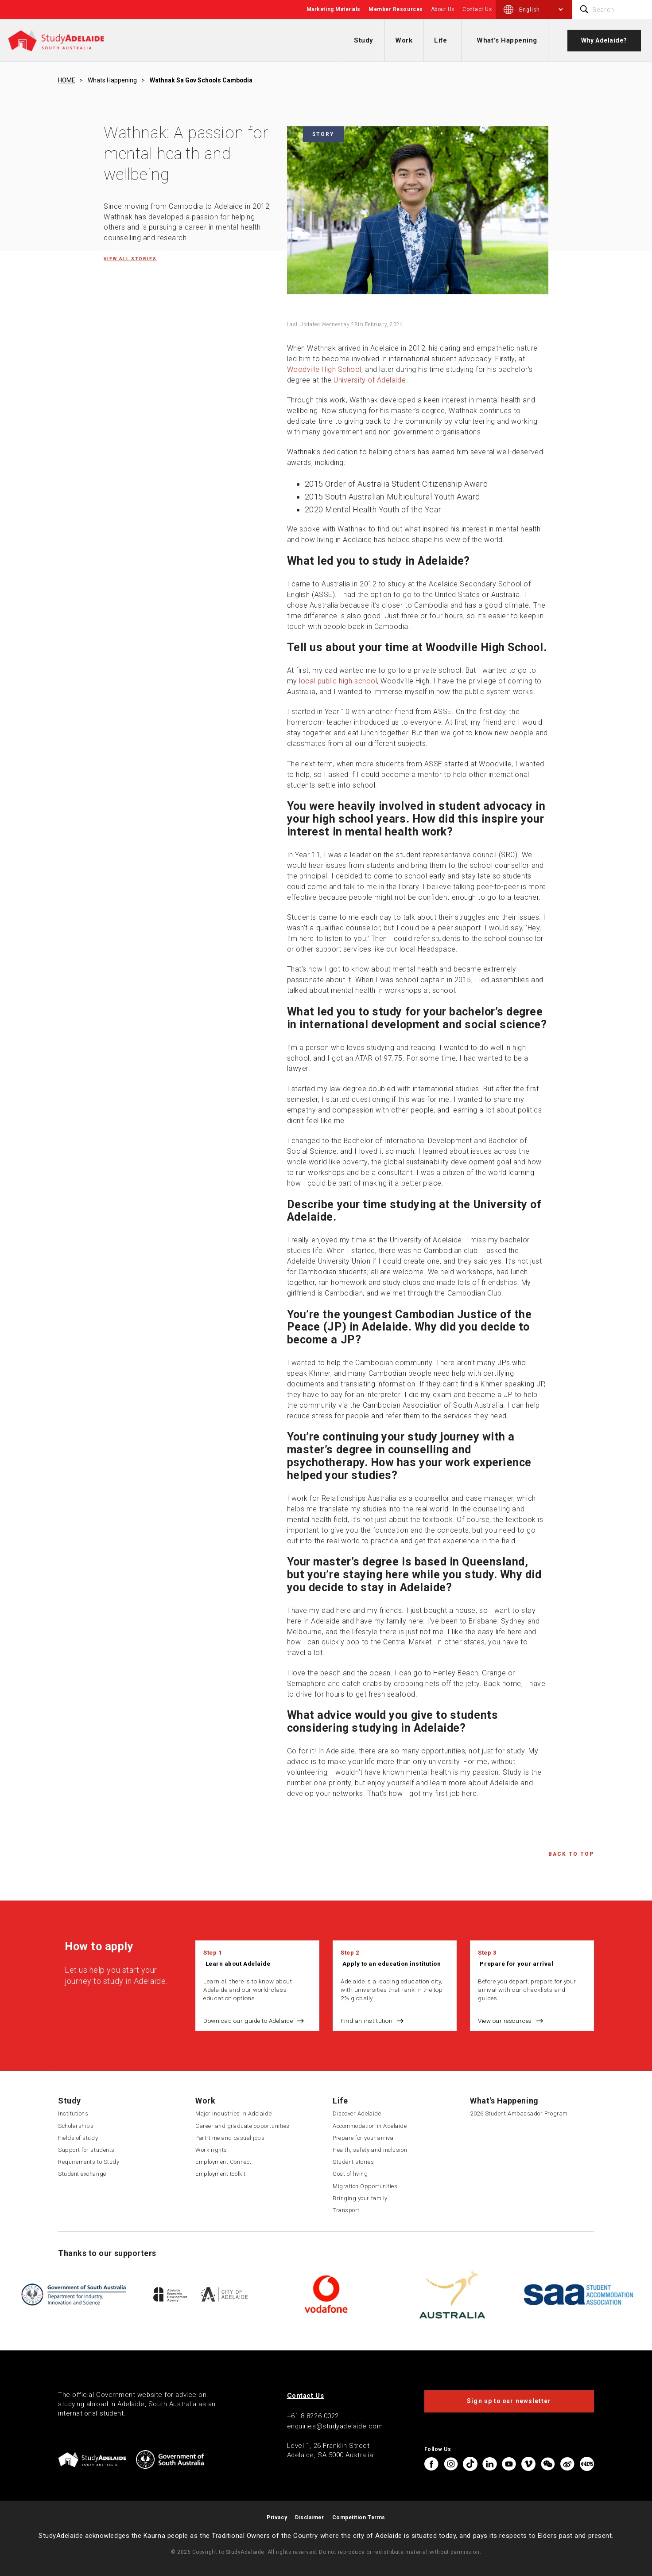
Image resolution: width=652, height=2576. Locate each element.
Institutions (73, 2113)
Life (440, 40)
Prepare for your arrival (516, 1963)
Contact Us (477, 9)
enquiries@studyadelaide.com (335, 2426)
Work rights (211, 2150)
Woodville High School (324, 369)
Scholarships (75, 2126)
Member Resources (396, 9)
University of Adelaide (370, 380)
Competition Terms (358, 2517)
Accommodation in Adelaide (370, 2126)
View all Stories (130, 258)
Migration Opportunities (365, 2186)
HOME (66, 80)
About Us (442, 9)
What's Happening (507, 40)
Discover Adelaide (357, 2113)
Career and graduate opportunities (242, 2126)
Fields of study (78, 2138)
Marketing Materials (334, 9)
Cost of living (350, 2173)
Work (403, 40)
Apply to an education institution (391, 1963)
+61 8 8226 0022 (313, 2416)
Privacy (277, 2517)
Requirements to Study (88, 2161)
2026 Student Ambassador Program (519, 2113)
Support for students (86, 2150)
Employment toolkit (220, 2173)
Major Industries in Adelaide (233, 2113)
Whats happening (112, 80)
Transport (346, 2210)
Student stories (353, 2161)
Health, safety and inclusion (370, 2150)
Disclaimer (309, 2517)
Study (363, 40)
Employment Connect (223, 2161)
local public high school (338, 681)
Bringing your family (360, 2198)
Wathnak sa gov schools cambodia (201, 80)
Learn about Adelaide (238, 1963)
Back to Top (571, 1854)
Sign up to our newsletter (509, 2400)
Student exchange (82, 2173)
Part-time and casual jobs (230, 2138)
